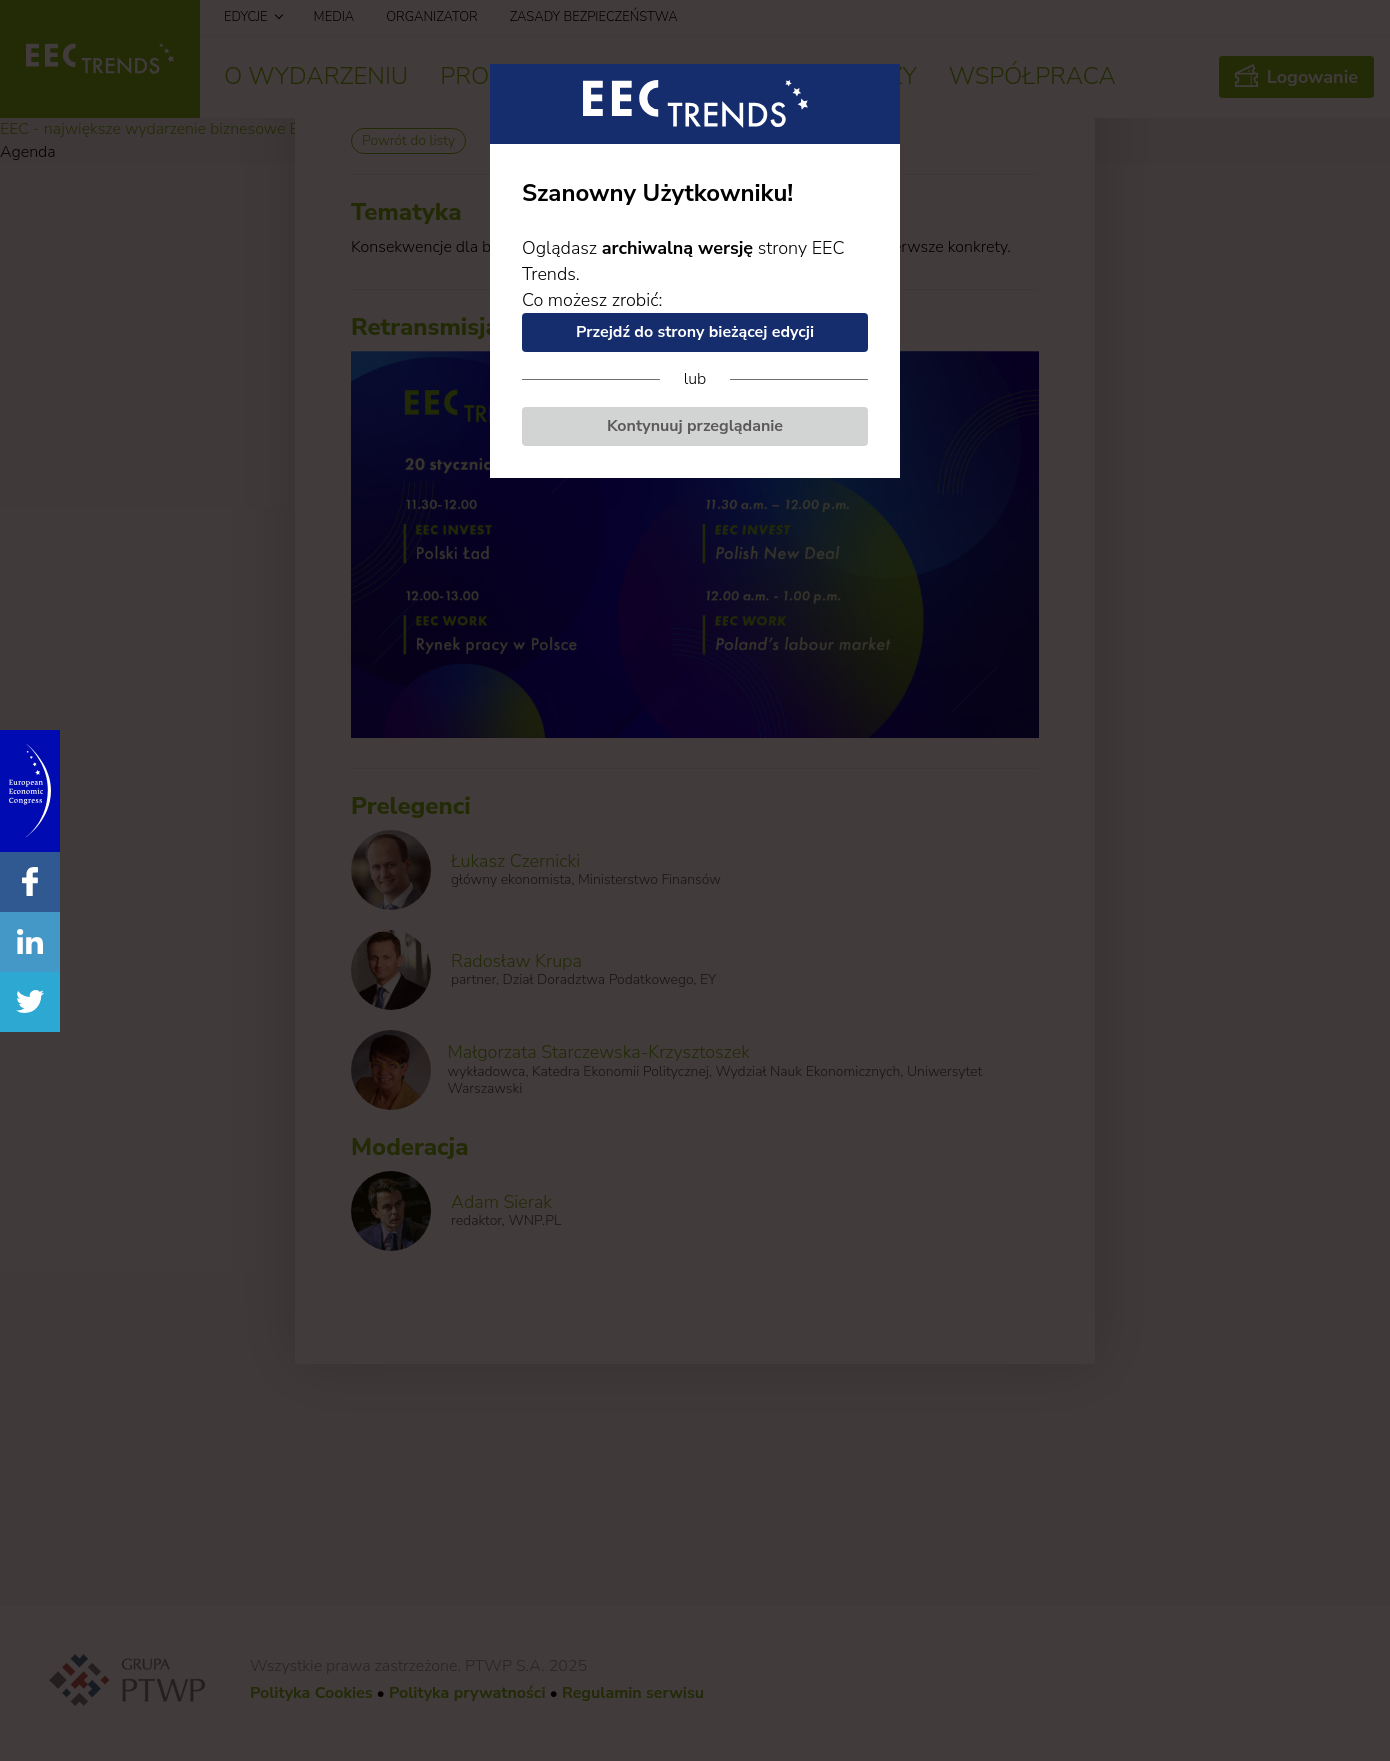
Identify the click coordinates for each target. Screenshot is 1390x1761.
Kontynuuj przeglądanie (695, 426)
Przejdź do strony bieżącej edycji (695, 332)
